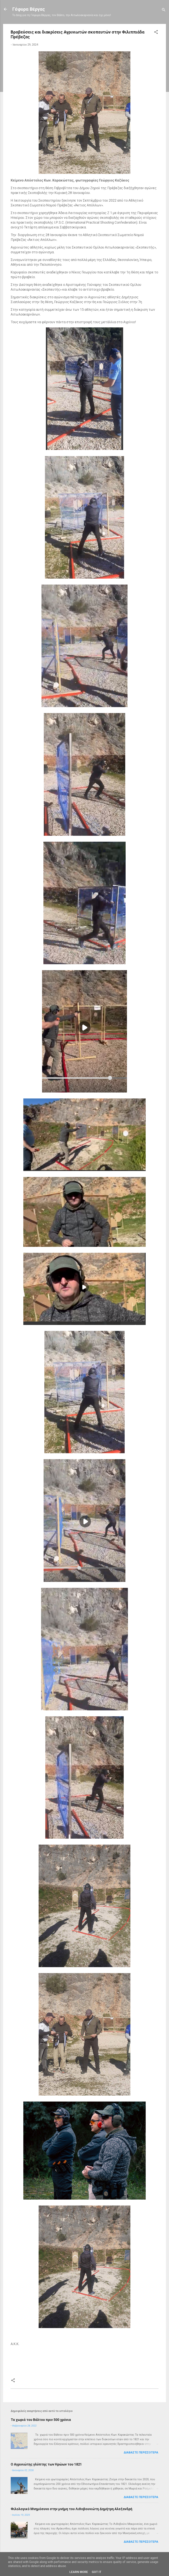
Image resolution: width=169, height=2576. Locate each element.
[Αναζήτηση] (163, 10)
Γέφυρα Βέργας (28, 9)
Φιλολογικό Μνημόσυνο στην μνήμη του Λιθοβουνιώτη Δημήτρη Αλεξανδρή (71, 2509)
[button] (156, 33)
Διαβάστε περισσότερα (141, 2452)
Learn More (78, 2572)
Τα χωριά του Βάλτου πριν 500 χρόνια (41, 2420)
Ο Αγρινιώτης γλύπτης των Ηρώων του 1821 (46, 2464)
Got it (96, 2572)
